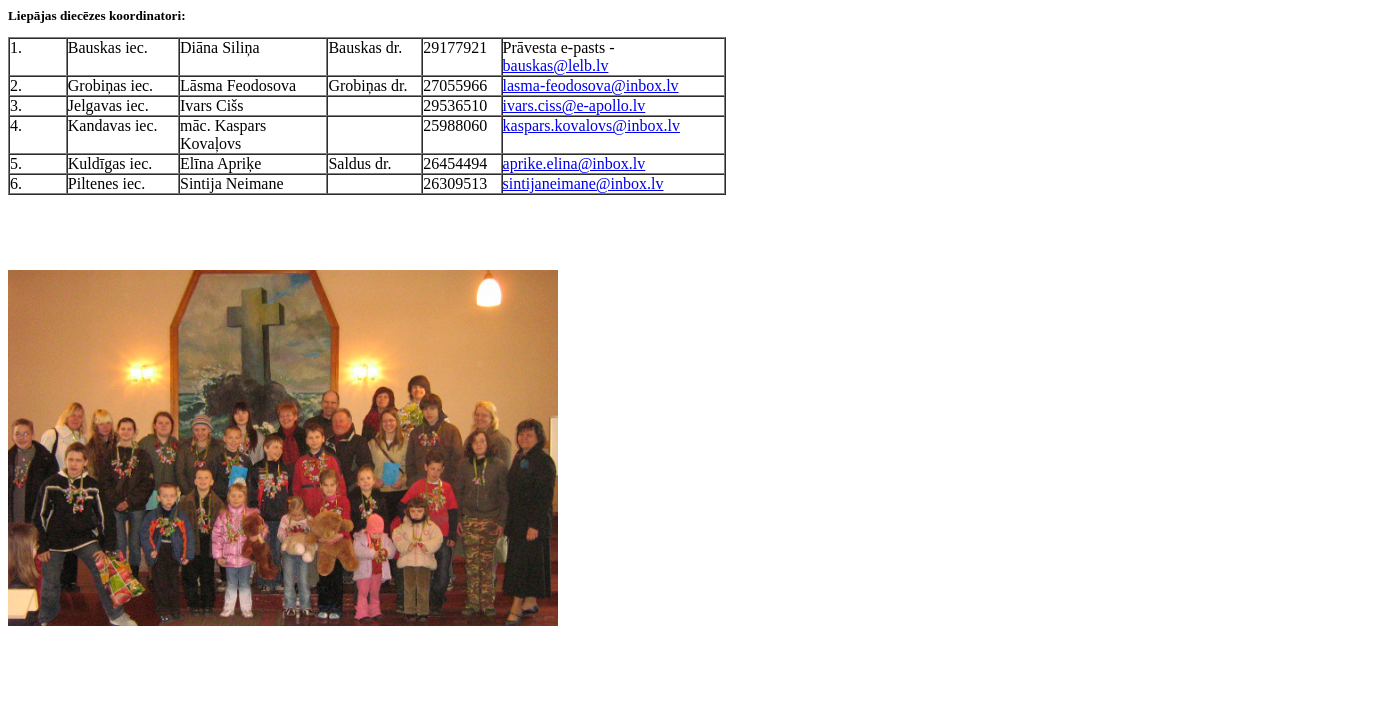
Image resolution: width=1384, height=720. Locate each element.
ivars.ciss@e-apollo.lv (574, 105)
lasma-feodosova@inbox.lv (591, 85)
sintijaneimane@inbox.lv (583, 183)
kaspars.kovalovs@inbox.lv (591, 125)
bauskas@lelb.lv (556, 65)
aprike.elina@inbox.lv (574, 163)
